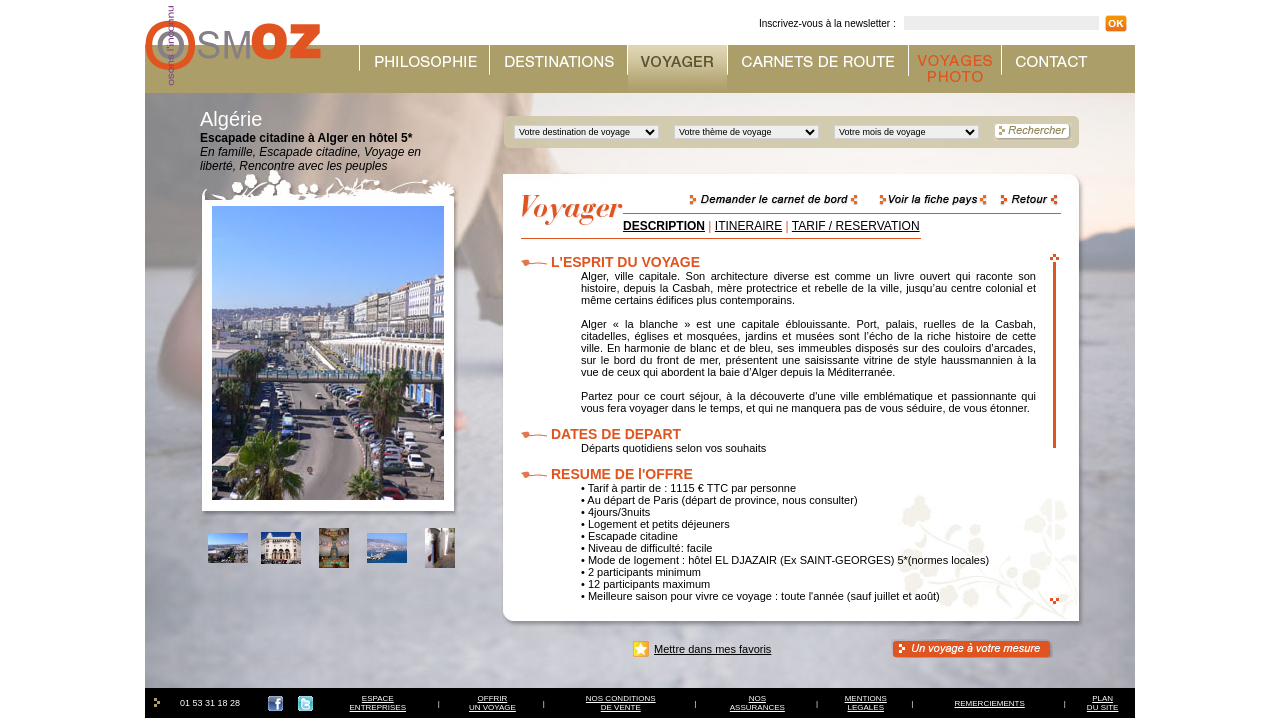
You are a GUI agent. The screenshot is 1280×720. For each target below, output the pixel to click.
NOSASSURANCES (757, 703)
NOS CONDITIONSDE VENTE (621, 703)
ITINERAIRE (748, 226)
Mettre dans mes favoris (712, 649)
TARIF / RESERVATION (856, 226)
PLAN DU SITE (1103, 703)
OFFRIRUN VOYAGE (492, 703)
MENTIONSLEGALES (866, 703)
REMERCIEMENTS (990, 703)
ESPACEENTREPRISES (378, 703)
